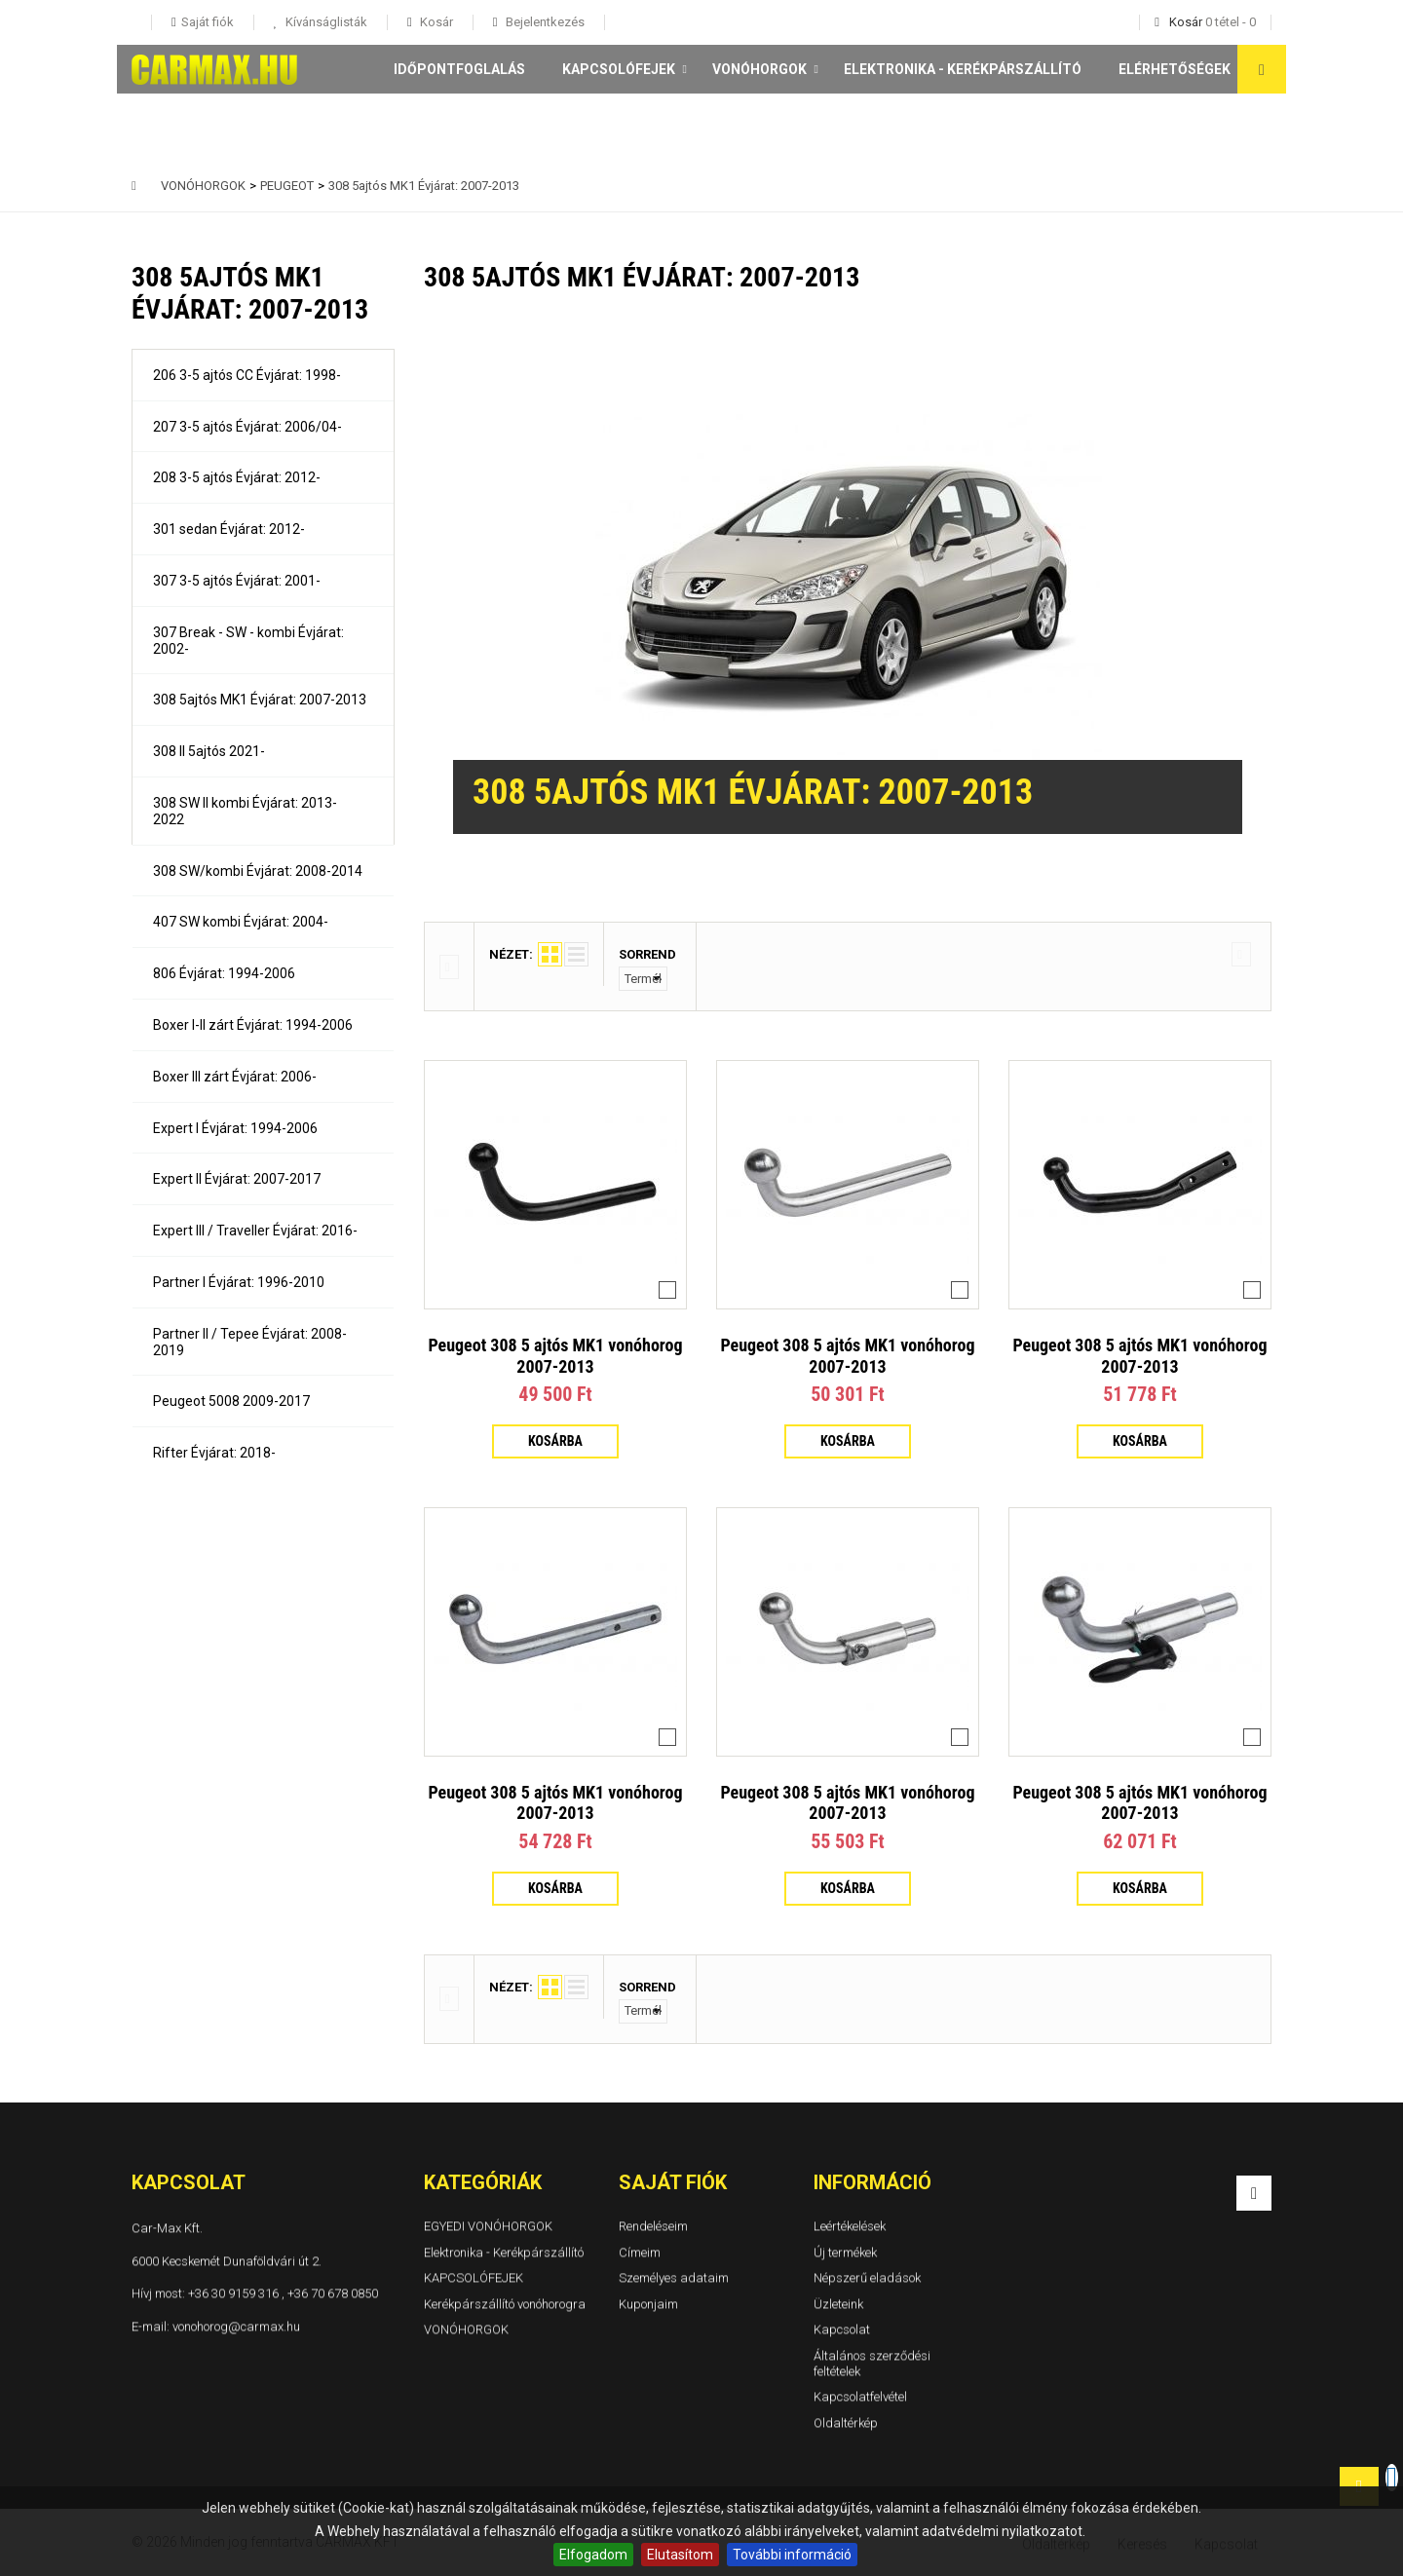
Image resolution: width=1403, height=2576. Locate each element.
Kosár (435, 22)
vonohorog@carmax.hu (236, 2325)
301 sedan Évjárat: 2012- (229, 529)
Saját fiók (673, 2182)
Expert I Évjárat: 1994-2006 (235, 1128)
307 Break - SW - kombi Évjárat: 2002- (248, 641)
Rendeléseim (653, 2225)
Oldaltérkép (846, 2422)
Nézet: (511, 954)
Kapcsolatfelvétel (860, 2396)
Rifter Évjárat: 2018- (214, 1452)
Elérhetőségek (1175, 69)
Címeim (640, 2251)
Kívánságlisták (325, 22)
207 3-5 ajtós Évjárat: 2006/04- (247, 427)
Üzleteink (838, 2303)
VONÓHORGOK (759, 69)
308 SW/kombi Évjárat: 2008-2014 (257, 871)
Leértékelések (850, 2225)
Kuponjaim (648, 2303)
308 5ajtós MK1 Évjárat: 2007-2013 (259, 699)
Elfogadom (593, 2554)
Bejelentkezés (544, 22)
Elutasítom (680, 2554)
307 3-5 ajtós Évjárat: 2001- (237, 580)
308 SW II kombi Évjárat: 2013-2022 (245, 811)
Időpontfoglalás (459, 69)
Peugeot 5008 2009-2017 (231, 1401)
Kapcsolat (842, 2329)
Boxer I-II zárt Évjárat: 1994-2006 (253, 1025)
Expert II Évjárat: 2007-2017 (237, 1179)
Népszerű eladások (867, 2277)
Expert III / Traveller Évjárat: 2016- (255, 1230)
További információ (792, 2554)
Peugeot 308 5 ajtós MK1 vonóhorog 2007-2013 (555, 1356)
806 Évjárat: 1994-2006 (224, 973)
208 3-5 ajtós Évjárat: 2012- (237, 477)
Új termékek (845, 2251)
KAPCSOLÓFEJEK (618, 69)
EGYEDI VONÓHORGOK (488, 2225)
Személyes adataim (674, 2277)
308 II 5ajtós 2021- (209, 751)
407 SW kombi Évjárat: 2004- (240, 921)
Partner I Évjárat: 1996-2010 (238, 1282)
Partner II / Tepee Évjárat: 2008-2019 (250, 1342)
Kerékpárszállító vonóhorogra (505, 2303)
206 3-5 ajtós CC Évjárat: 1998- (247, 375)
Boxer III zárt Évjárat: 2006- (235, 1076)
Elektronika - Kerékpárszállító (962, 69)
